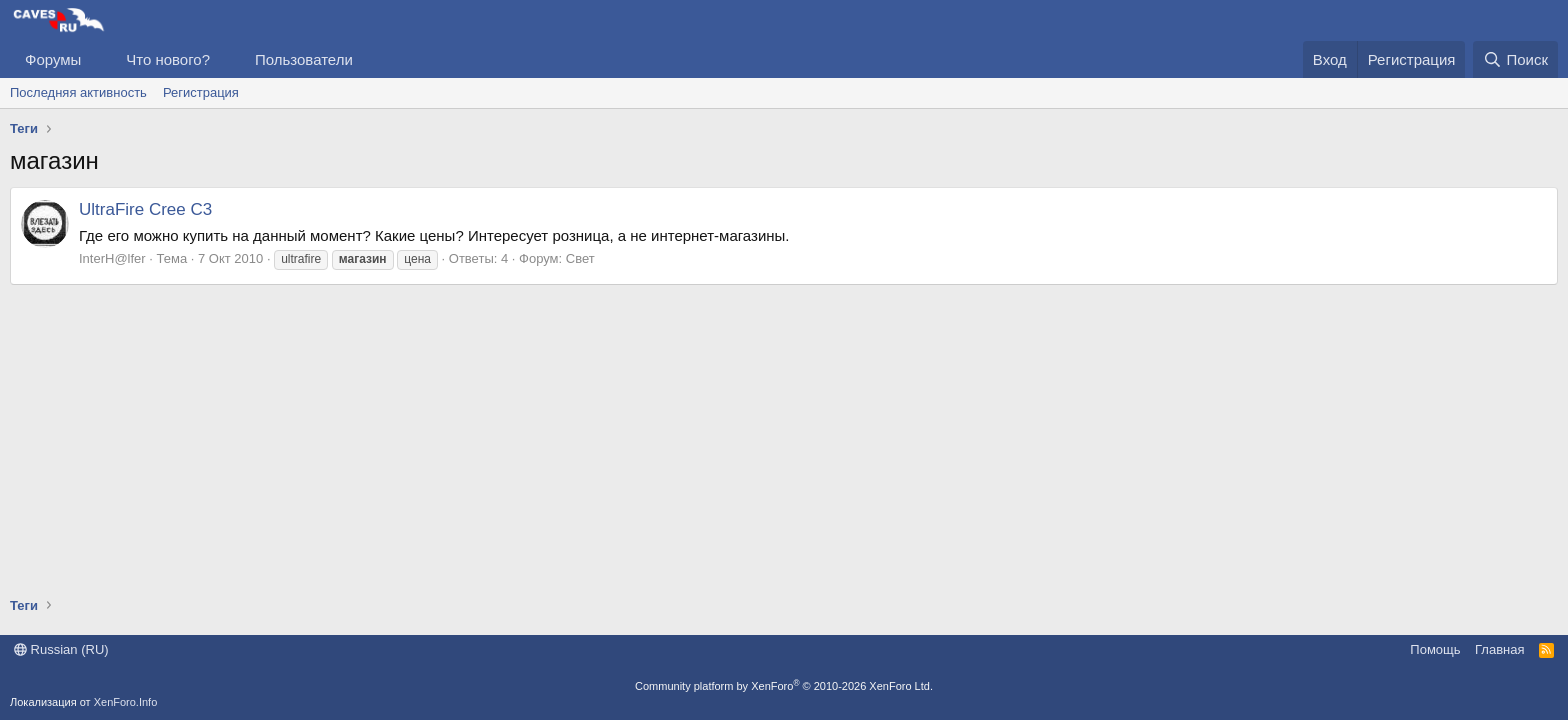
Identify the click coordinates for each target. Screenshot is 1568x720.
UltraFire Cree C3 (145, 209)
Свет (580, 258)
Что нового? (168, 59)
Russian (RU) (61, 649)
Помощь (1435, 649)
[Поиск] (1515, 59)
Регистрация (201, 92)
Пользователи (304, 59)
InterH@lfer (112, 258)
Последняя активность (78, 92)
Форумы (53, 59)
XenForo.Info (126, 702)
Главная (1499, 649)
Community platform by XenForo (784, 686)
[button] (97, 59)
